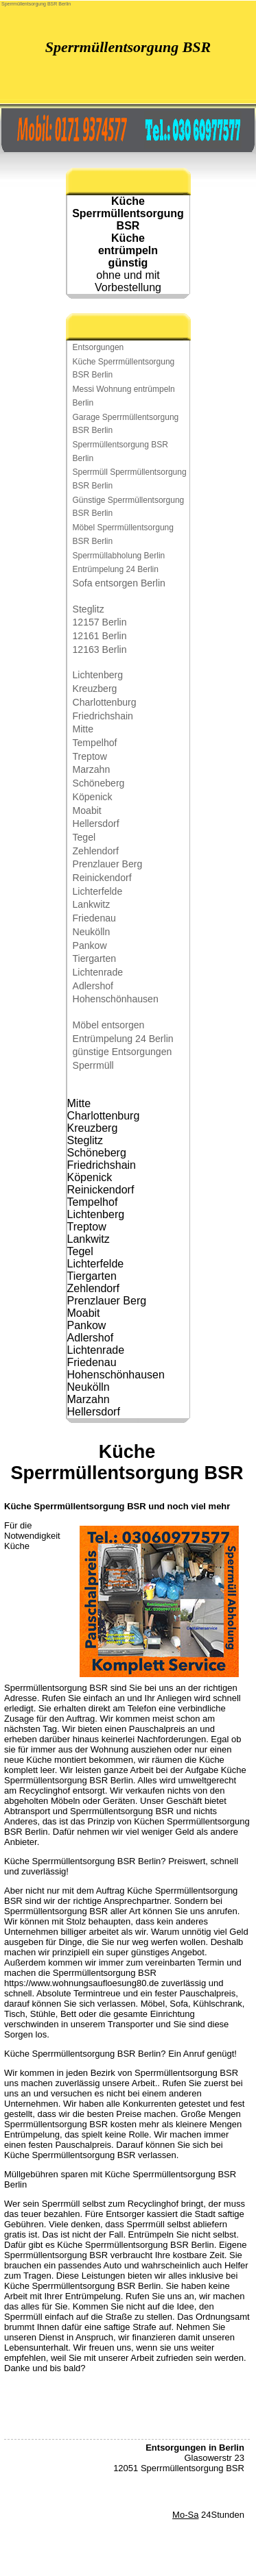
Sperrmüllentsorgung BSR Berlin (36, 3)
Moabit (87, 810)
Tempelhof (95, 742)
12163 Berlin (100, 649)
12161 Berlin (100, 635)
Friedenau (94, 918)
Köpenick (93, 796)
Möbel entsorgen (109, 1024)
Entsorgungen (98, 347)
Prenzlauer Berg (108, 863)
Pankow (90, 945)
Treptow (90, 756)
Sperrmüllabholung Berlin (119, 555)
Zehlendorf (96, 850)
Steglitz (88, 609)
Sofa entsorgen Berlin (119, 583)
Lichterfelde (98, 891)
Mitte (83, 728)
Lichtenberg (98, 674)
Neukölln (91, 931)
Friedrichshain (103, 715)
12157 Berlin (100, 622)
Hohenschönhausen (116, 998)
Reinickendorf (102, 877)
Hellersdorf (96, 823)
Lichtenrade (98, 972)
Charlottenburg (105, 702)
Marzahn (91, 769)
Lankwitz (91, 904)
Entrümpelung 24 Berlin (116, 569)
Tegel (84, 837)
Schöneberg (99, 783)
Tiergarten (95, 958)
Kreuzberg (95, 688)
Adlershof (93, 985)
